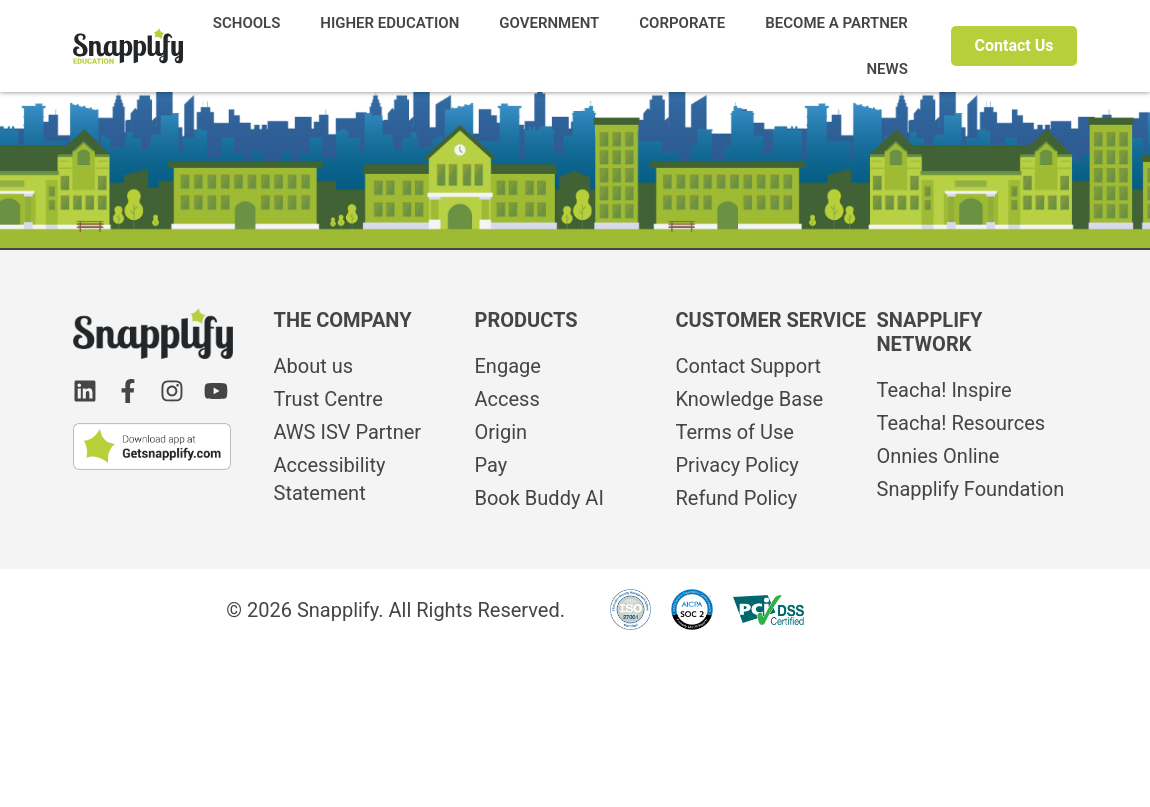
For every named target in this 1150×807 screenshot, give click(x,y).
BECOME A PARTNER (836, 23)
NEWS (886, 69)
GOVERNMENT (549, 23)
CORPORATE (682, 23)
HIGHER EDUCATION (389, 23)
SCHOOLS (247, 23)
